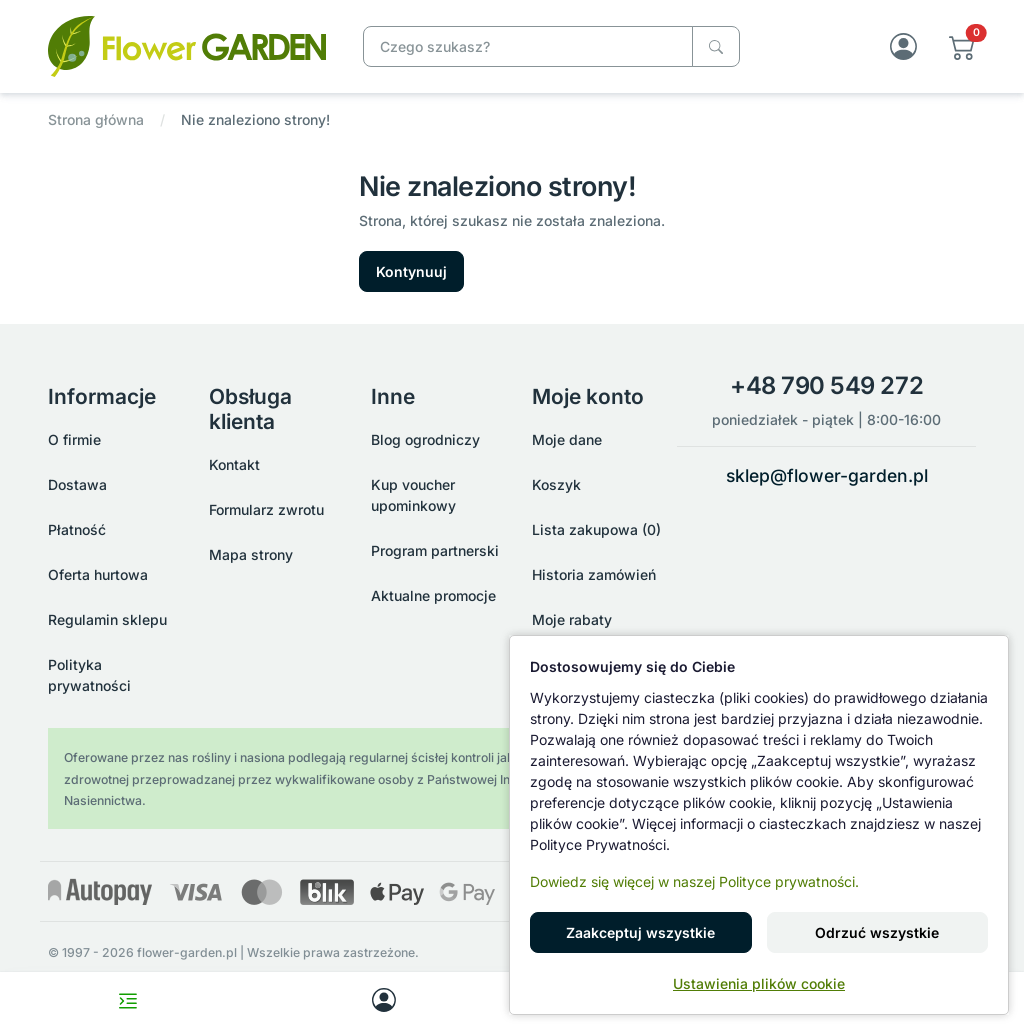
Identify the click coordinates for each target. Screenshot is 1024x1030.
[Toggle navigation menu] (128, 1001)
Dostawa (77, 484)
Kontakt (234, 464)
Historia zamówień (594, 574)
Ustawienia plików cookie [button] (759, 983)
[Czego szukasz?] (716, 46)
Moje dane (567, 439)
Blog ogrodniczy (425, 439)
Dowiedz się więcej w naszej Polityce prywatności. (694, 881)
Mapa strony (251, 554)
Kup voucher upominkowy (413, 495)
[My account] (384, 1001)
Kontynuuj (411, 271)
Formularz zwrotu (266, 509)
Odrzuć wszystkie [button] (877, 932)
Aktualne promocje (433, 595)
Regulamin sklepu (107, 619)
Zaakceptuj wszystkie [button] (640, 932)
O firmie (74, 439)
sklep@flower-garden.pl (827, 475)
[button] (962, 46)
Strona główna (96, 119)
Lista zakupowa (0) (596, 529)
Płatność (77, 529)
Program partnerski (435, 550)
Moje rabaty (572, 619)
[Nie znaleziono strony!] (187, 44)
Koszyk (556, 484)
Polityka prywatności (89, 675)
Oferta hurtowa (98, 574)
